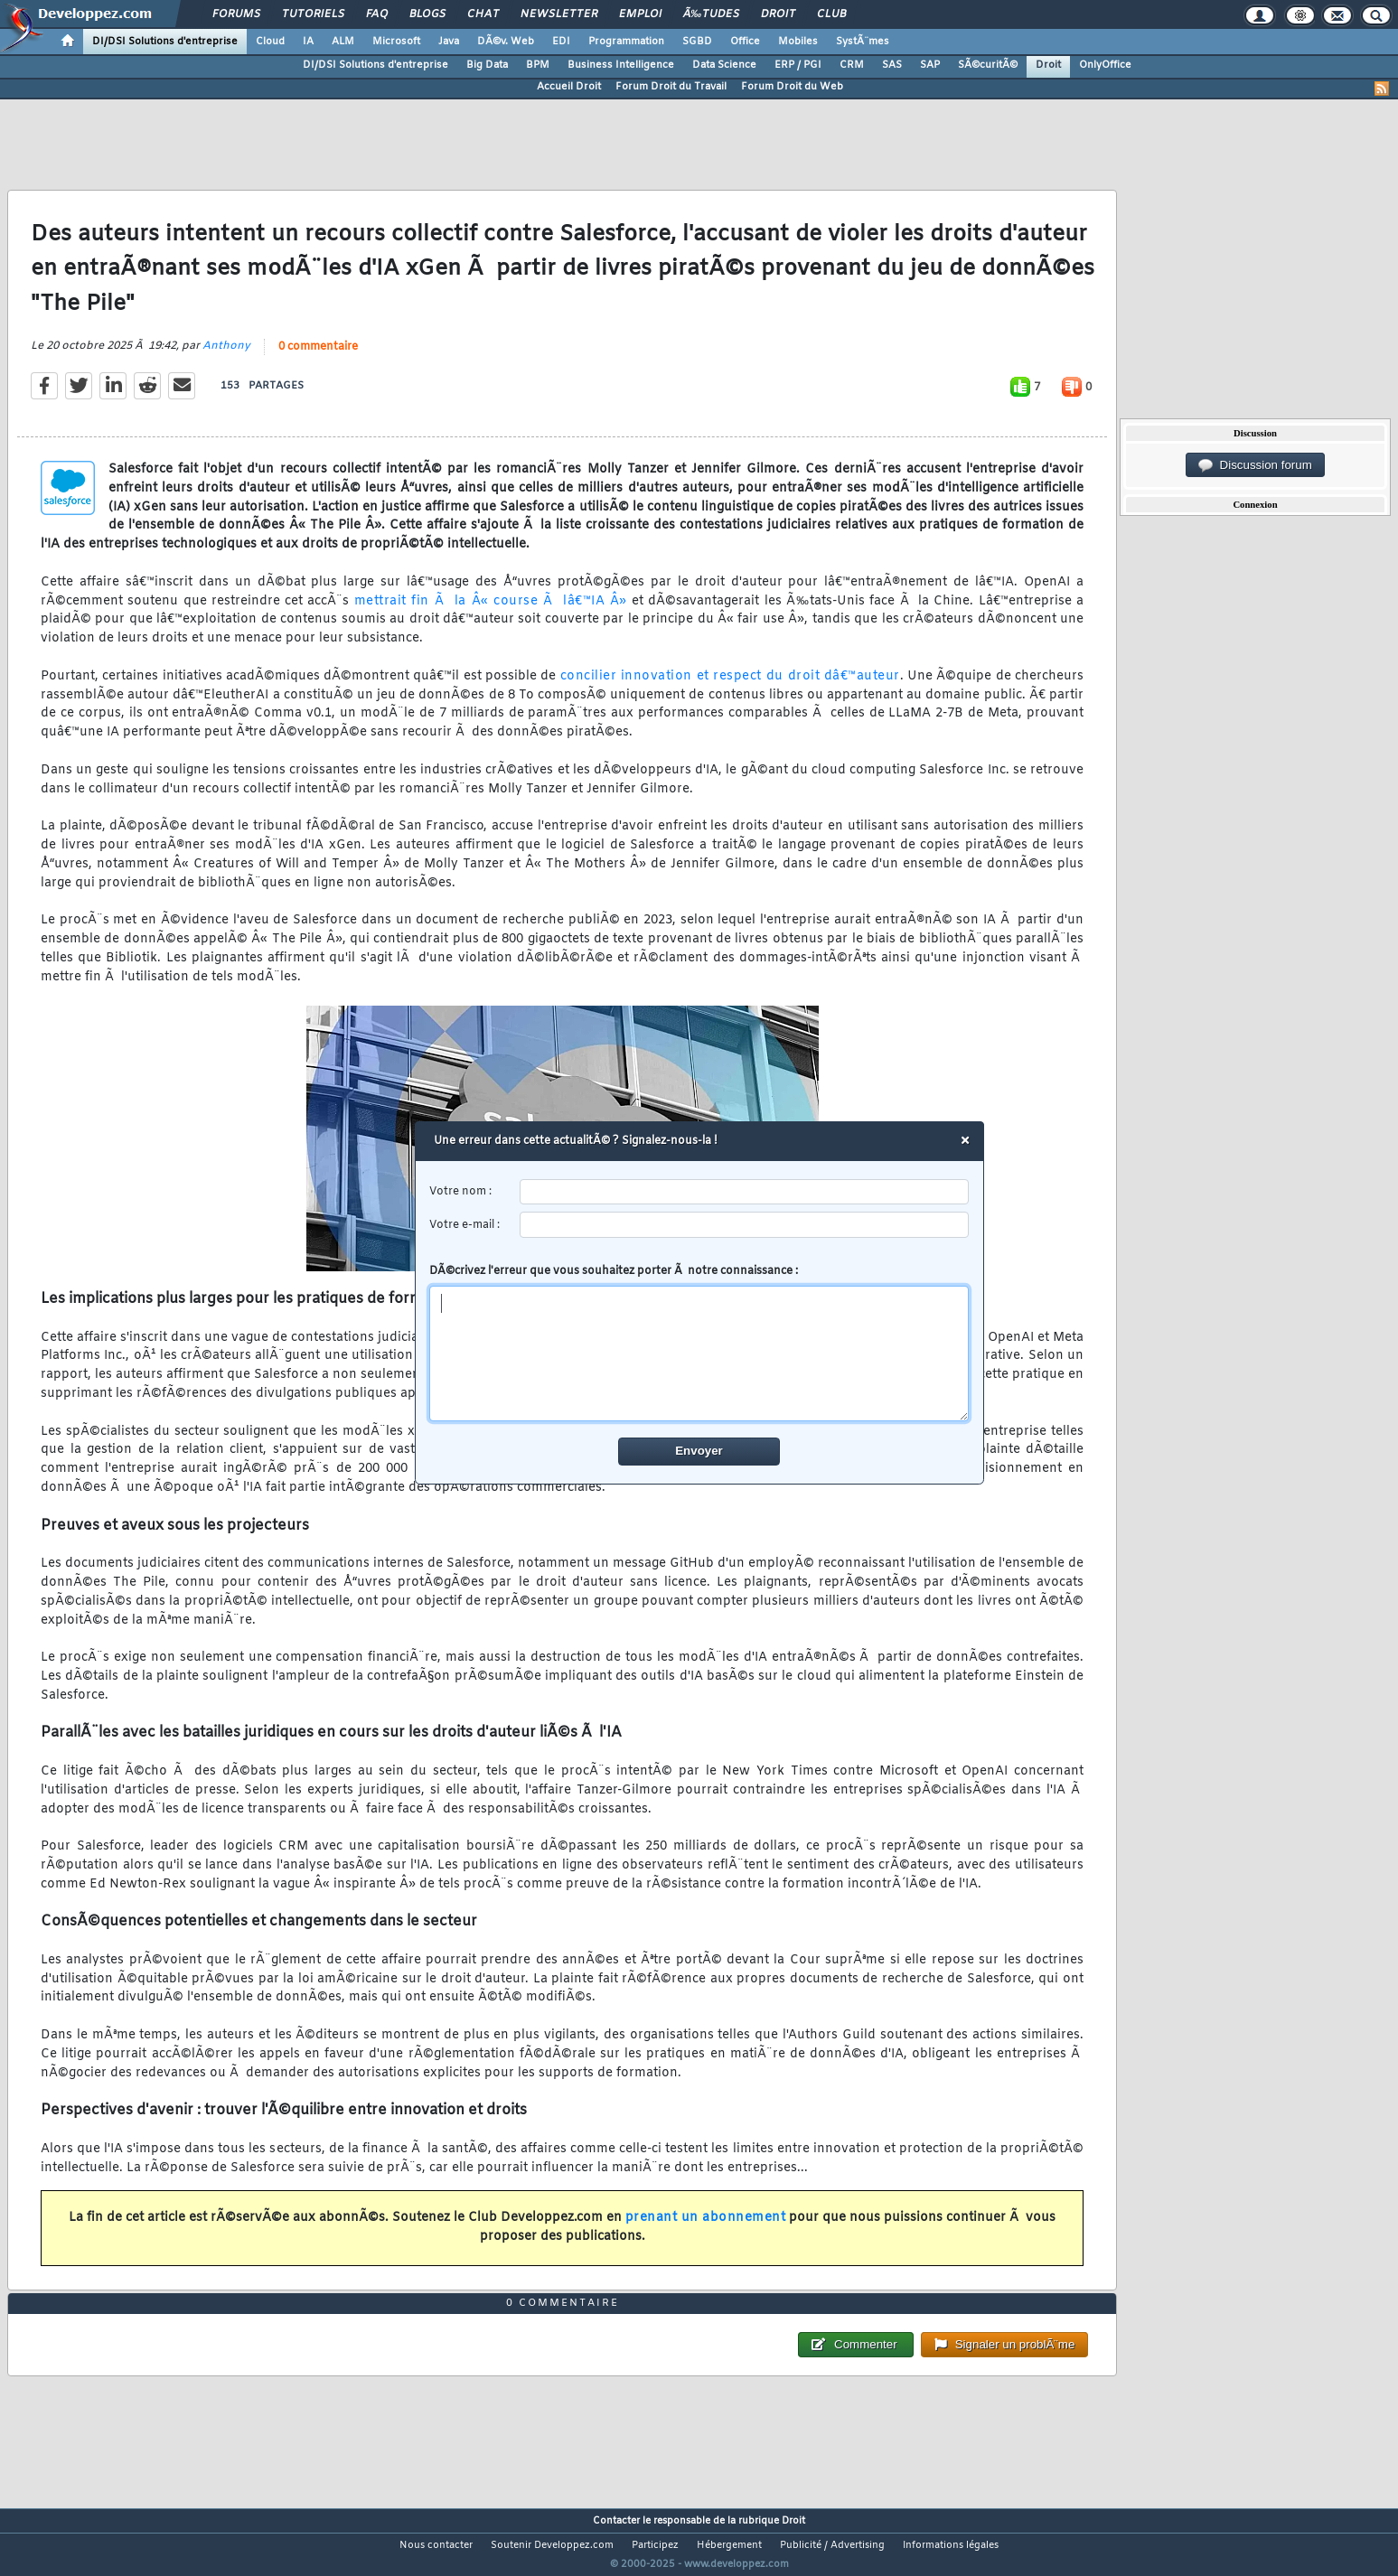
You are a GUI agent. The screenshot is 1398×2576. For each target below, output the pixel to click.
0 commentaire (318, 358)
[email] (744, 1225)
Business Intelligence (621, 65)
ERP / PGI (797, 65)
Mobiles (798, 41)
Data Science (724, 65)
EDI (561, 41)
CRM (852, 65)
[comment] (699, 1353)
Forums (236, 14)
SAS (892, 65)
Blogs (427, 14)
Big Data (487, 65)
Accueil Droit (569, 86)
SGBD (697, 41)
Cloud (270, 41)
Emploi (640, 14)
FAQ (376, 14)
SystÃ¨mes (862, 41)
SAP (930, 65)
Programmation (626, 41)
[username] (744, 1192)
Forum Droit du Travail (671, 86)
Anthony (226, 358)
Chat (483, 14)
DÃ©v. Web (505, 41)
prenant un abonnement (705, 2228)
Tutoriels (313, 14)
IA (308, 41)
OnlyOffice (1105, 65)
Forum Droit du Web (792, 86)
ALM (343, 41)
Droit (778, 14)
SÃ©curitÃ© (988, 65)
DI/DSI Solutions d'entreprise (165, 41)
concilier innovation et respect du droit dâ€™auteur (730, 687)
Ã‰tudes (711, 14)
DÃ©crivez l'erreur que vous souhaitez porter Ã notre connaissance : (699, 1342)
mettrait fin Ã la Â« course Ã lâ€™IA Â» (490, 612)
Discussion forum (1255, 465)
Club (831, 14)
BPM (537, 65)
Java (448, 41)
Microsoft (396, 41)
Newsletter (559, 14)
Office (745, 41)
